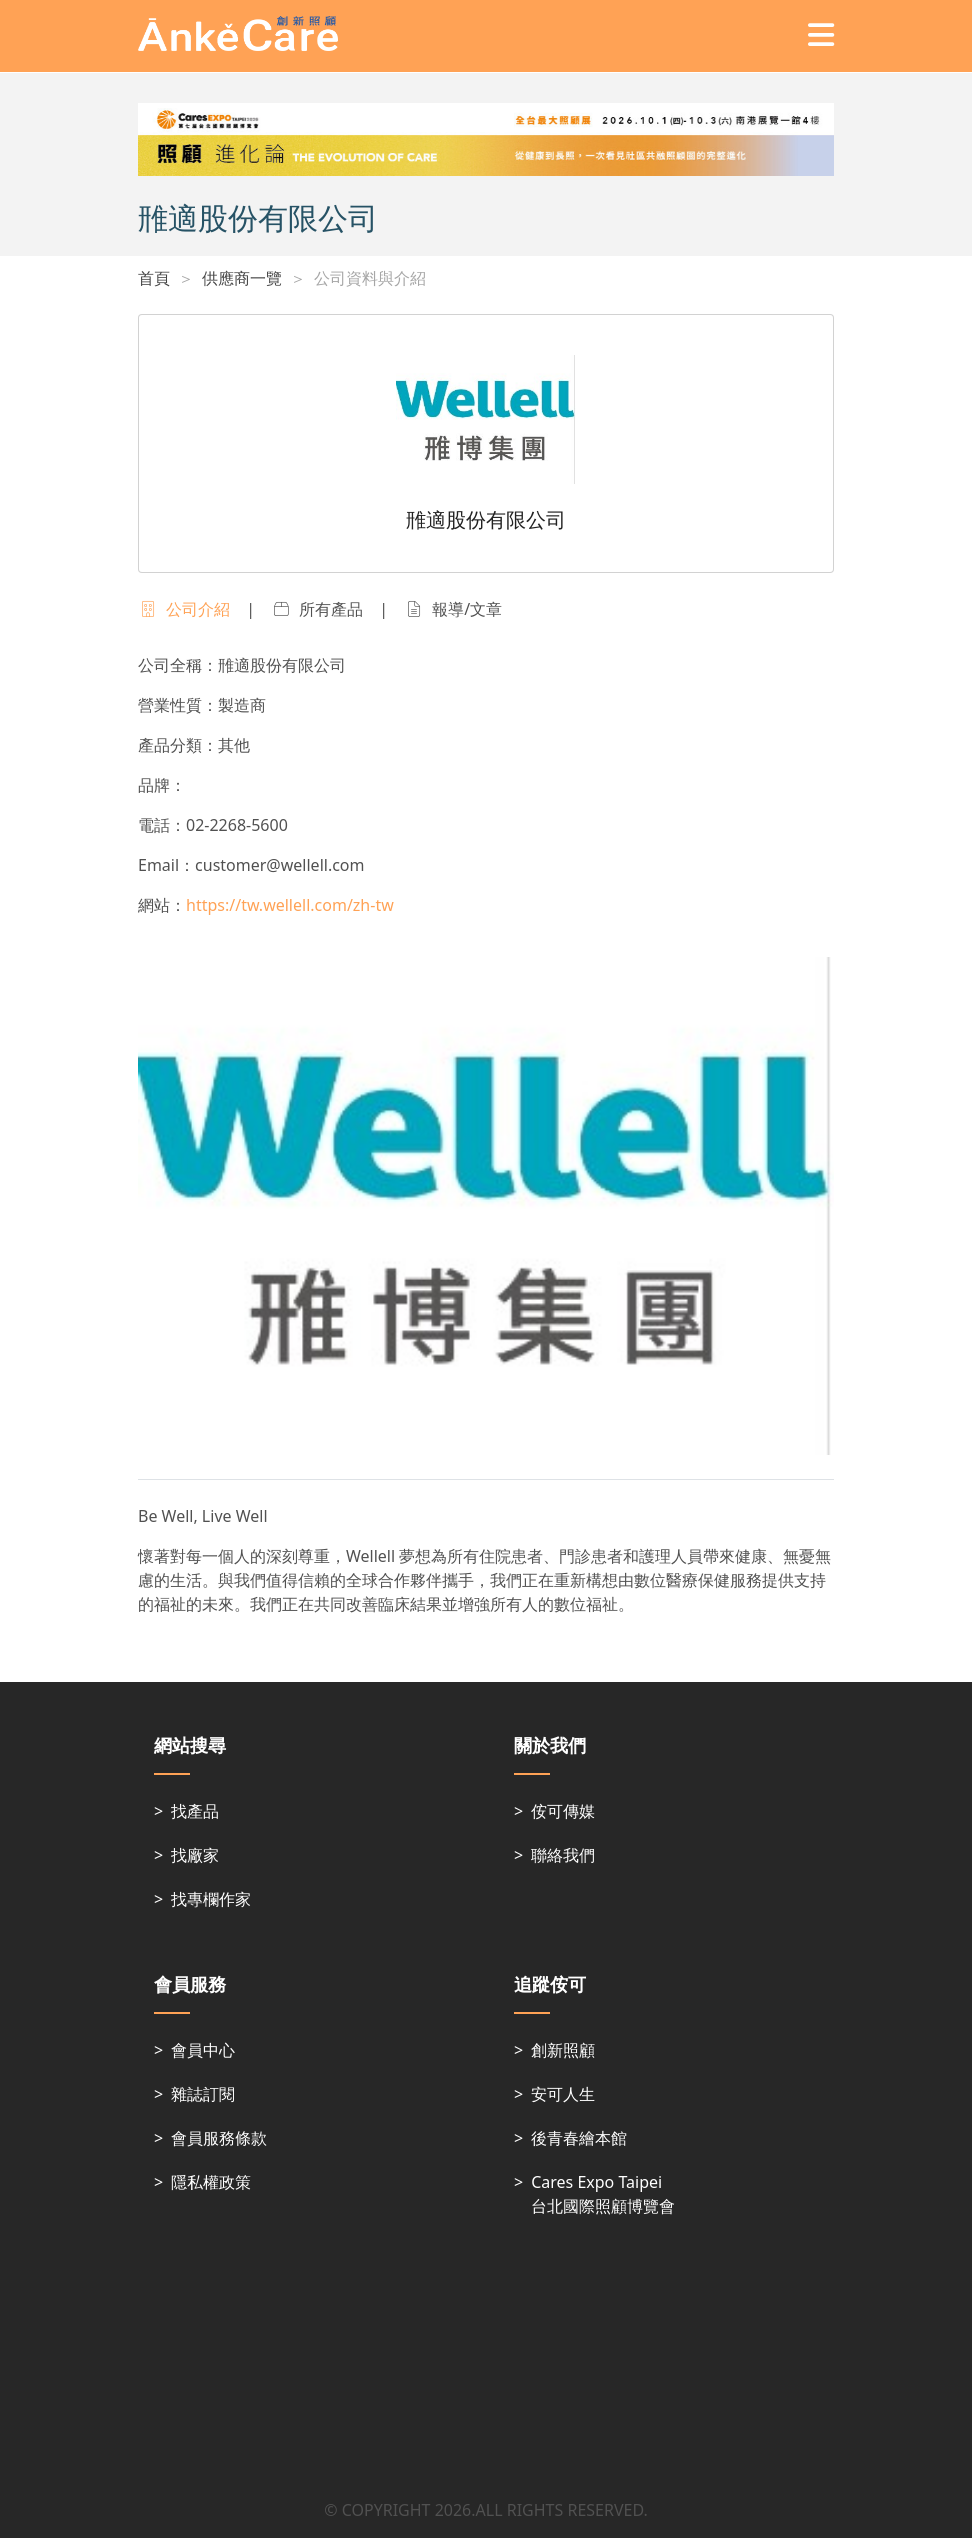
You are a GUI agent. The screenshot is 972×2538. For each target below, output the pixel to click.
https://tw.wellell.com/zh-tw (290, 905)
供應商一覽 (242, 278)
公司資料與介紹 (370, 278)
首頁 (154, 278)
